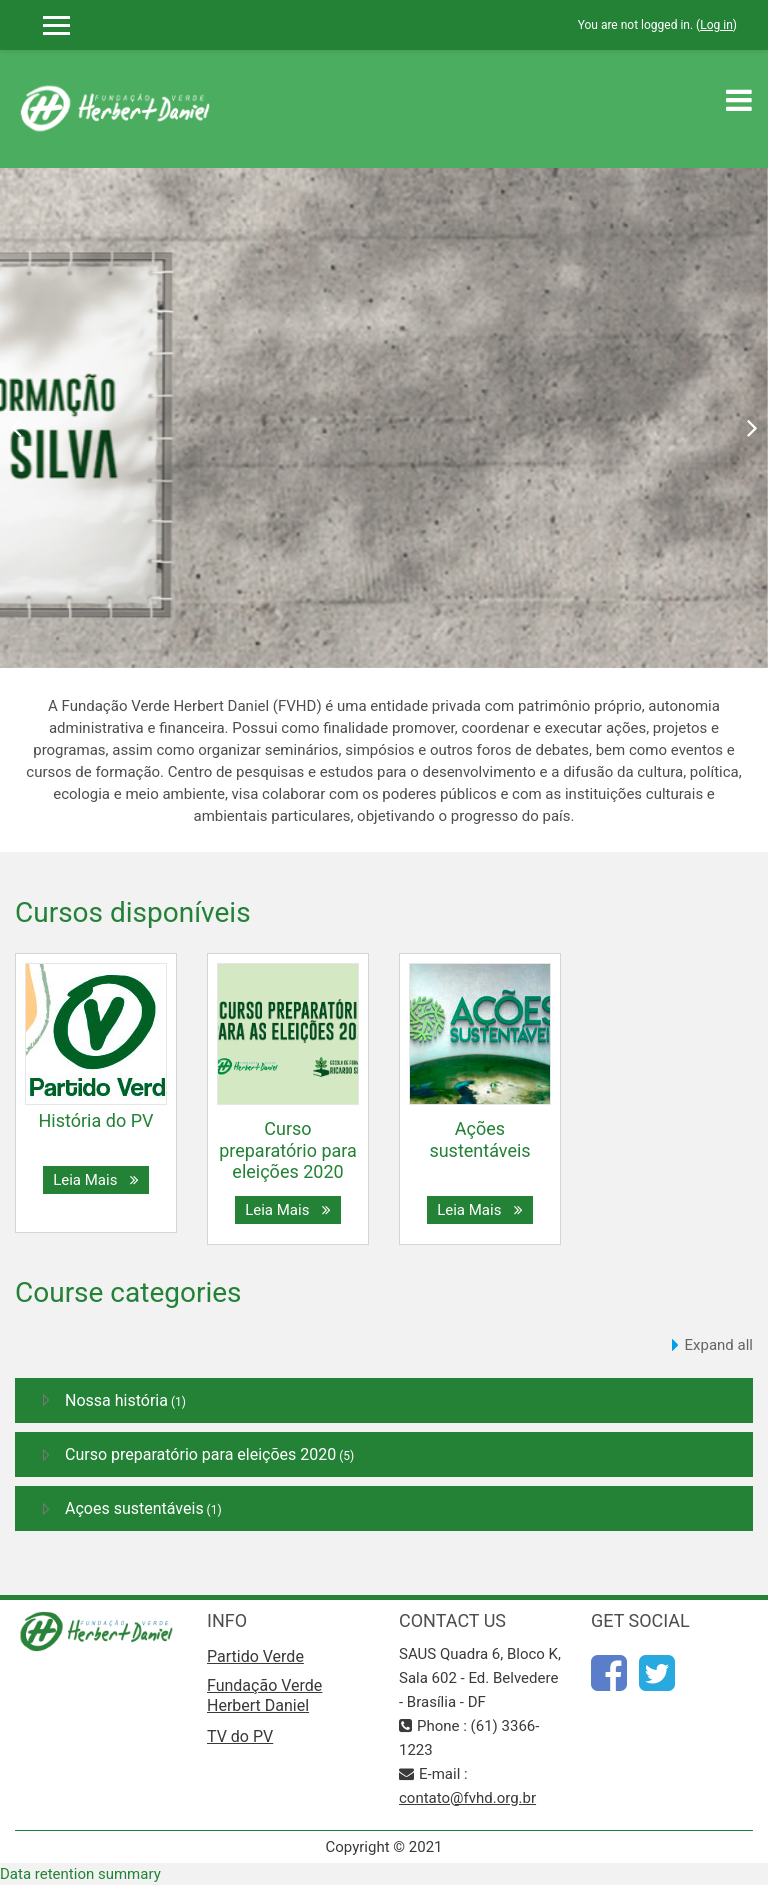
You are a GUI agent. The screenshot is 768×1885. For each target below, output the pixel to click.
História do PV (96, 1120)
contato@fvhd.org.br (467, 1798)
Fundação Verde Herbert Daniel (264, 1695)
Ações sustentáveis (479, 1139)
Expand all (719, 1345)
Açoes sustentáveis (134, 1508)
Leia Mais (96, 1180)
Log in (716, 25)
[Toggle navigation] (739, 100)
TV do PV (240, 1736)
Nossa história (116, 1400)
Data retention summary (80, 1874)
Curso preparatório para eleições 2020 (288, 1150)
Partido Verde (255, 1656)
